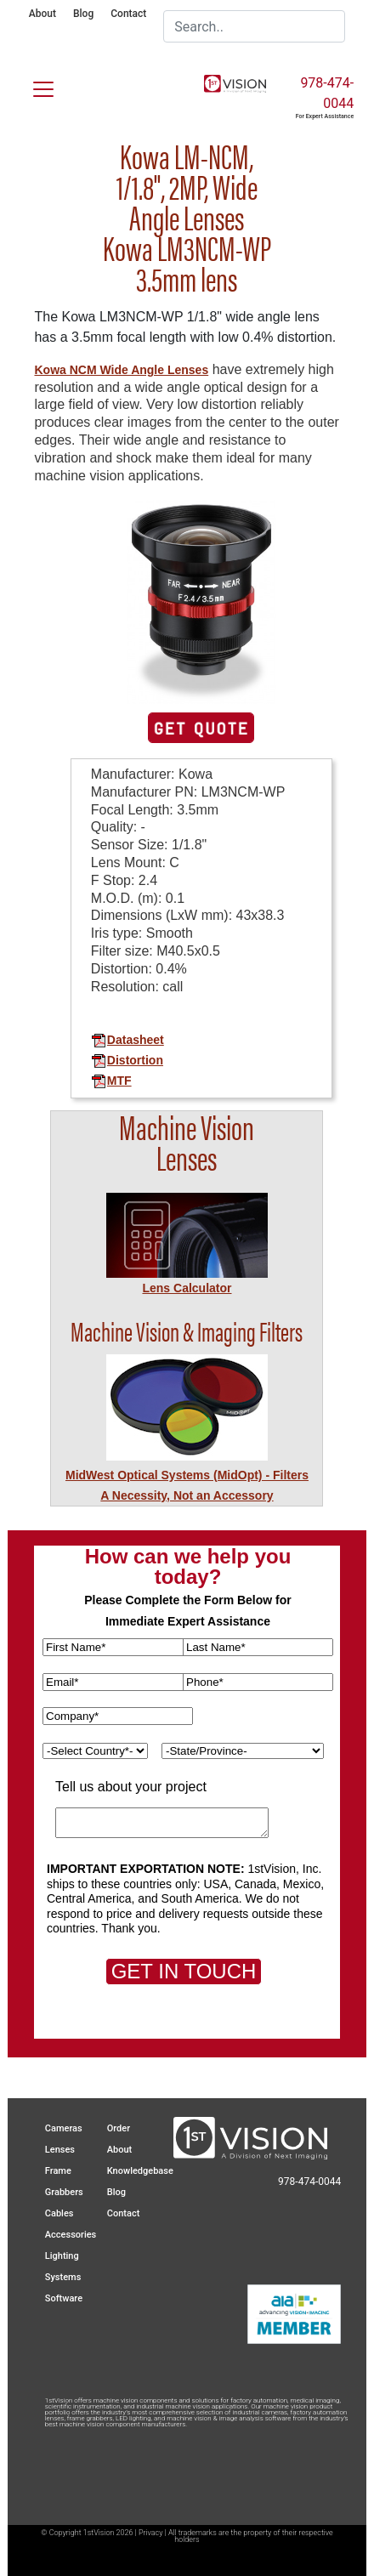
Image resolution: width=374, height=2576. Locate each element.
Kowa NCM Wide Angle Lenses (121, 370)
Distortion (127, 1060)
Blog (83, 14)
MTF (111, 1080)
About (42, 14)
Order (118, 2128)
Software (63, 2298)
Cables (59, 2213)
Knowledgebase (140, 2170)
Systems (63, 2277)
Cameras (63, 2128)
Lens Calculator (186, 1288)
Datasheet (127, 1040)
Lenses (60, 2149)
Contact (128, 14)
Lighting (62, 2255)
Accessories (70, 2234)
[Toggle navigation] (33, 86)
